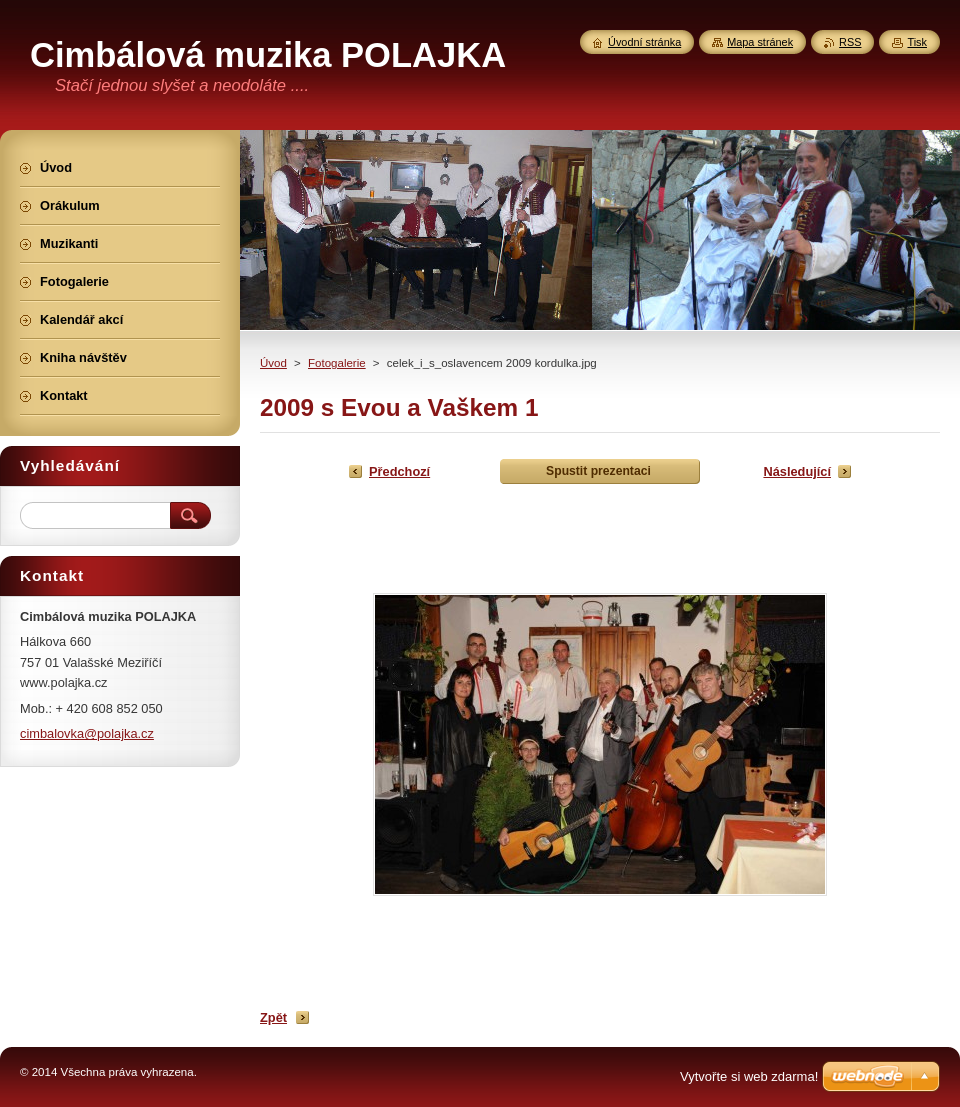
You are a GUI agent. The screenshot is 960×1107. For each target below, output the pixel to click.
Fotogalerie (337, 363)
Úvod (273, 363)
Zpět (273, 1017)
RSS (850, 42)
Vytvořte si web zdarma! (749, 1076)
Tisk (917, 42)
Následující (797, 471)
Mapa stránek (760, 42)
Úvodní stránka (644, 42)
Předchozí (399, 471)
